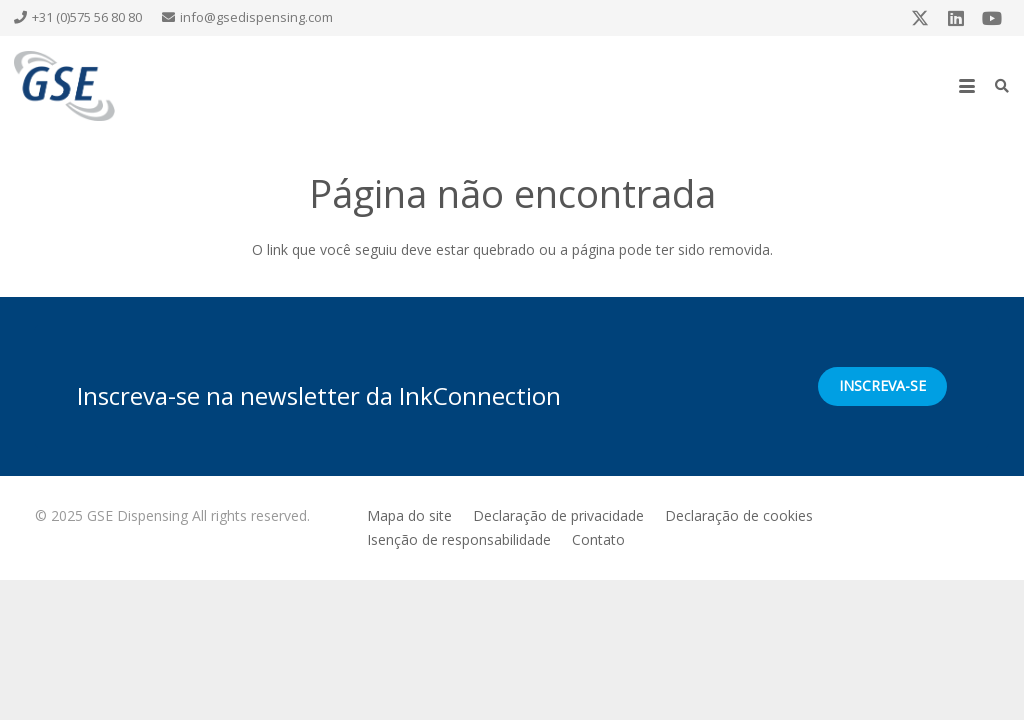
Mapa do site (409, 515)
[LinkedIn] (956, 18)
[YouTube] (992, 18)
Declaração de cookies (739, 515)
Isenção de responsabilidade (459, 539)
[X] (920, 18)
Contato (598, 539)
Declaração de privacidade (558, 515)
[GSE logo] (64, 86)
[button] (967, 86)
